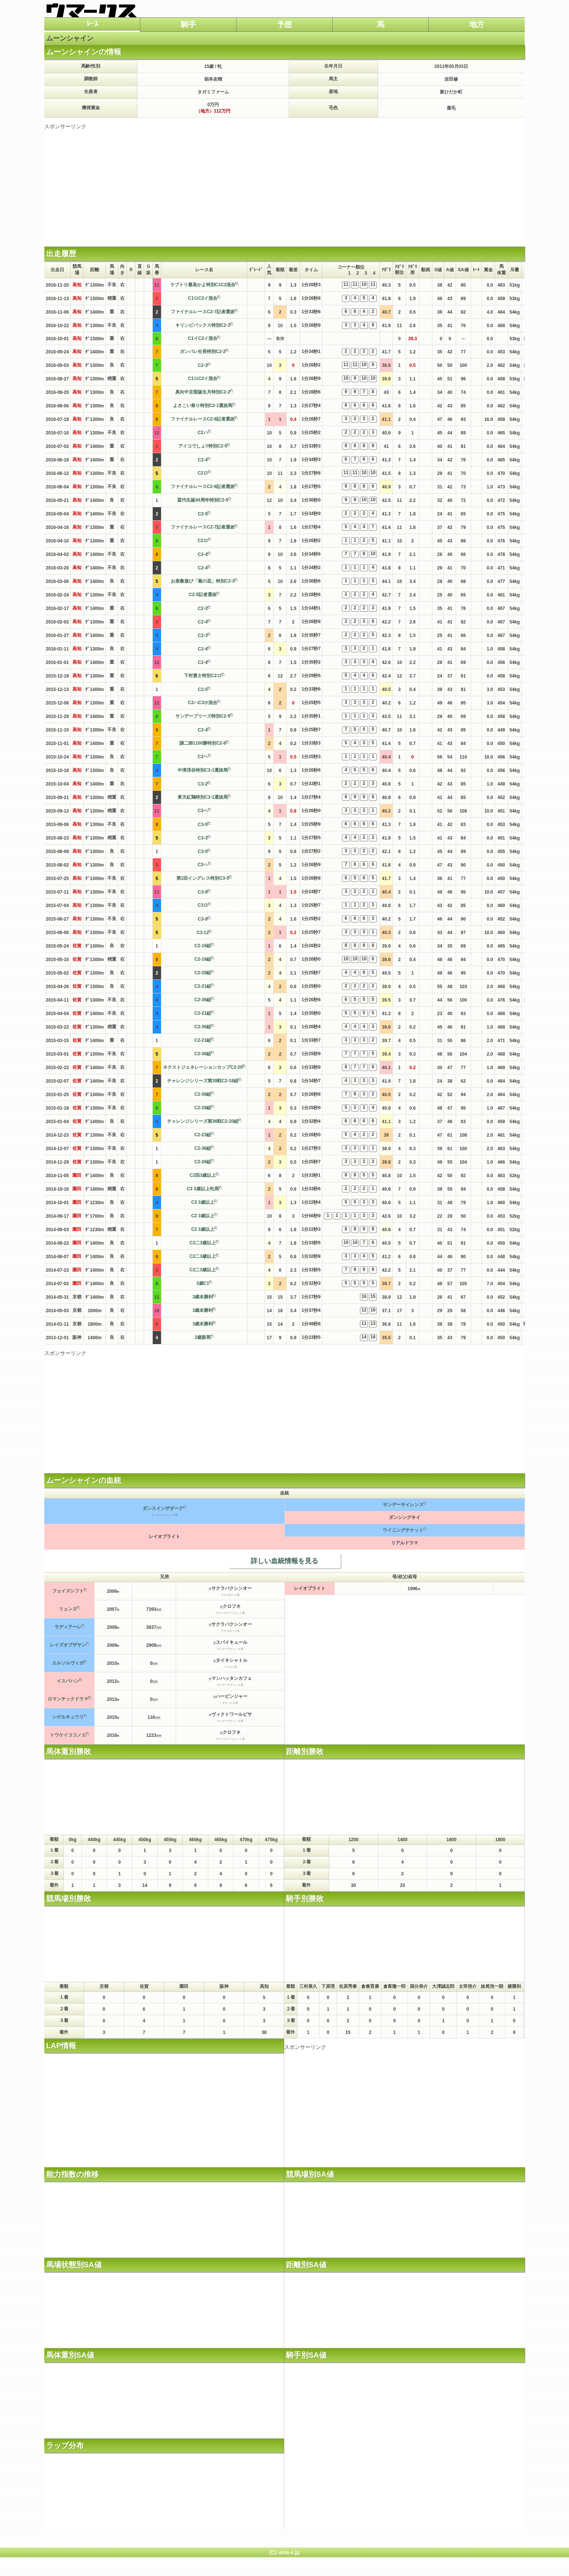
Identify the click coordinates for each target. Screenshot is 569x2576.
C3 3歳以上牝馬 (202, 1188)
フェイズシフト (68, 1591)
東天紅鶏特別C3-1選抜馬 (203, 797)
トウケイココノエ (68, 1735)
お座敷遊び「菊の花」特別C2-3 (203, 581)
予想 (284, 24)
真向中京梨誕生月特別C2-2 (202, 392)
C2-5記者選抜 (203, 594)
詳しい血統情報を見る (284, 1561)
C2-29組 (202, 972)
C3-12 (203, 932)
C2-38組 (202, 1094)
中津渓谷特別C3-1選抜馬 (203, 770)
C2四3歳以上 (203, 1175)
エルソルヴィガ (68, 1663)
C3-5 (203, 824)
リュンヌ (68, 1609)
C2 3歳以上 (202, 1215)
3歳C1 (202, 1283)
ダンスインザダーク (163, 1508)
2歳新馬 (203, 1337)
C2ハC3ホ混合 (203, 702)
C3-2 (203, 784)
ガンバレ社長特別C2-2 (203, 351)
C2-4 (203, 460)
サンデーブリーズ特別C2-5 (202, 716)
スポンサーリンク (65, 126)
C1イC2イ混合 (203, 338)
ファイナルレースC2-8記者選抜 (203, 419)
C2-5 (203, 514)
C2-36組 (202, 999)
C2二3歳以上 (203, 1242)
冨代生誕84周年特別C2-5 (202, 500)
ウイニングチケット (403, 1530)
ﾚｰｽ (92, 24)
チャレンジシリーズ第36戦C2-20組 (202, 1121)
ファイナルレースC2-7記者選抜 (203, 311)
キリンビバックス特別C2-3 (202, 325)
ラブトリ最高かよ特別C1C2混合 (203, 284)
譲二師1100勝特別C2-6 (202, 743)
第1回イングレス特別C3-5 (202, 878)
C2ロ (202, 473)
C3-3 (203, 838)
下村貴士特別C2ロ (202, 675)
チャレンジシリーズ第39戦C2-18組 (202, 1080)
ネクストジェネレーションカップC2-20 (203, 1067)
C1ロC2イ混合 (203, 298)
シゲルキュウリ (68, 1717)
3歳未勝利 (203, 1296)
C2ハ (202, 432)
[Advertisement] (284, 182)
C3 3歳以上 (202, 1202)
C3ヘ (202, 756)
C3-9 (203, 892)
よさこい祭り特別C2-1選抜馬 (202, 405)
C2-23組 (202, 1134)
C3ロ (202, 905)
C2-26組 (202, 1161)
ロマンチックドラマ (68, 1699)
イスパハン (68, 1681)
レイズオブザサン (68, 1645)
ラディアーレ (67, 1627)
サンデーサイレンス (403, 1504)
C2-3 (203, 365)
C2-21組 (202, 986)
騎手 (188, 24)
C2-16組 (202, 945)
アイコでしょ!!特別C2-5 (202, 446)
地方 (476, 24)
